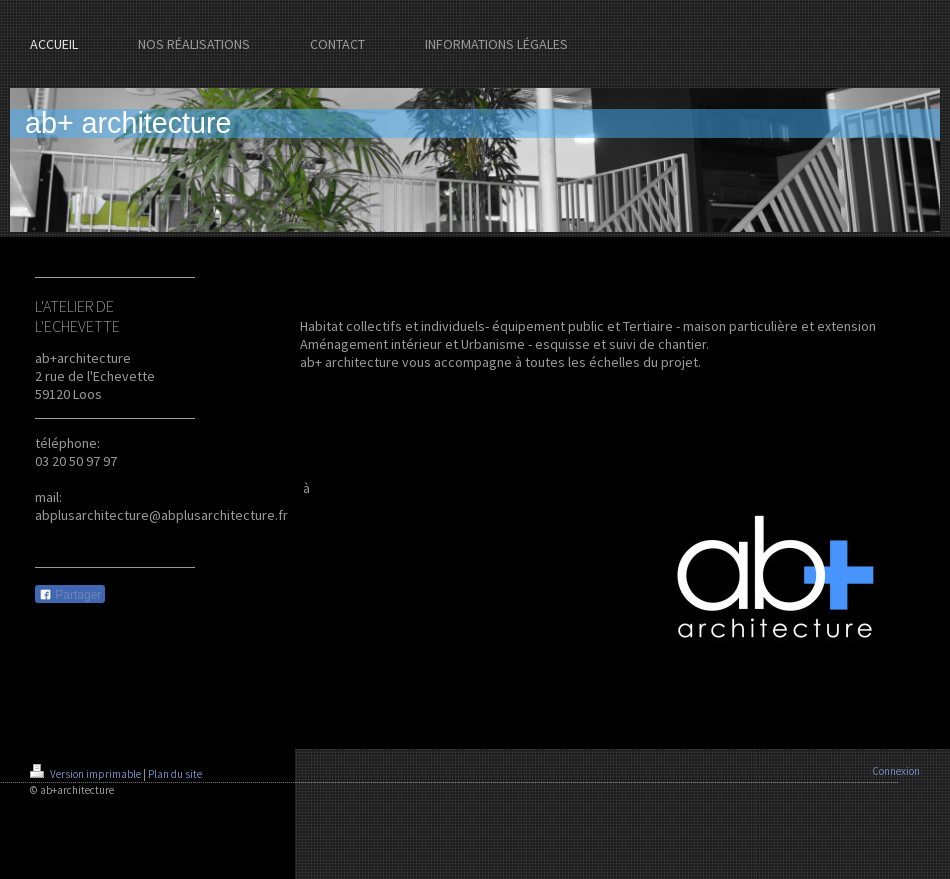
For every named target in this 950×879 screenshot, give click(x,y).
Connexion (896, 771)
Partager (70, 595)
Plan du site (175, 774)
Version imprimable (86, 774)
